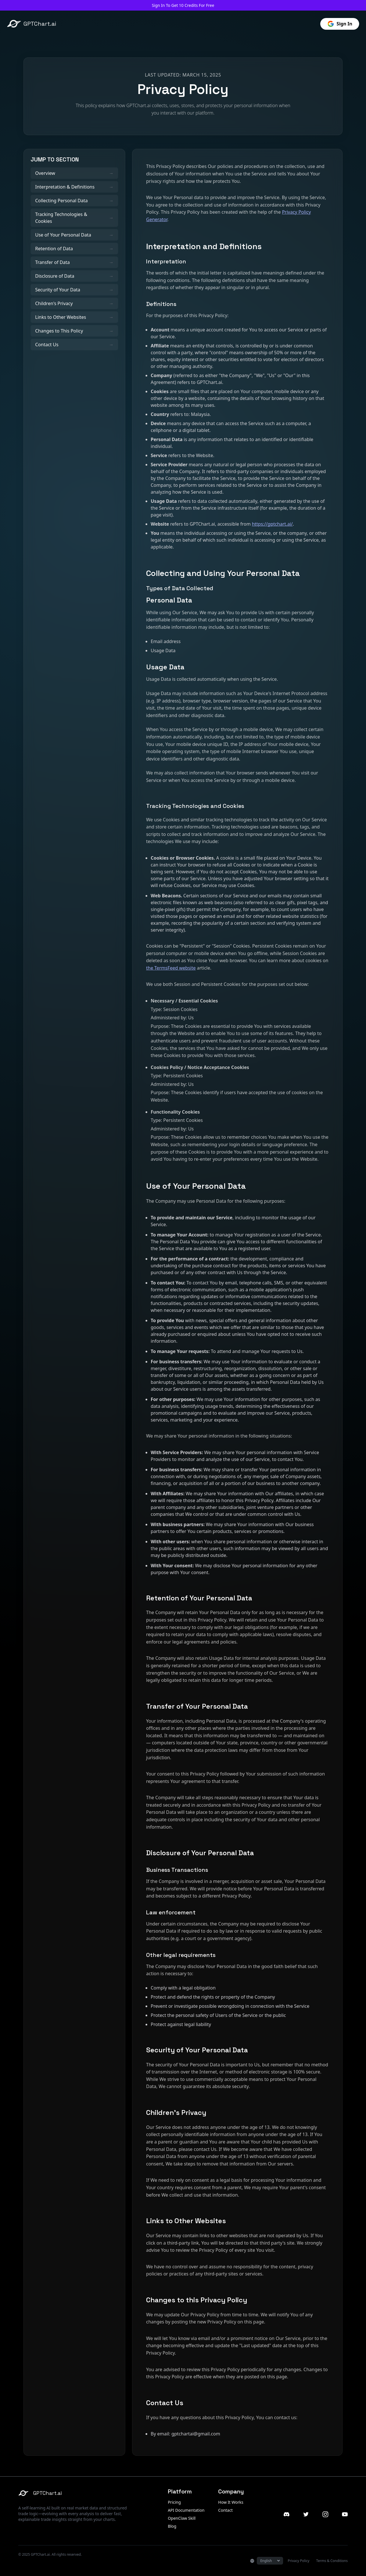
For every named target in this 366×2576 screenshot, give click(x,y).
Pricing (174, 2502)
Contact (225, 2510)
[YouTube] (345, 2514)
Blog (172, 2526)
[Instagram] (325, 2514)
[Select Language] (270, 2561)
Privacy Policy (298, 2561)
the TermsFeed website (171, 968)
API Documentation (186, 2510)
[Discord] (286, 2514)
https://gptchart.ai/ (272, 524)
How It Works (230, 2502)
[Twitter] (306, 2514)
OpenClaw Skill (182, 2518)
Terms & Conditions (332, 2561)
